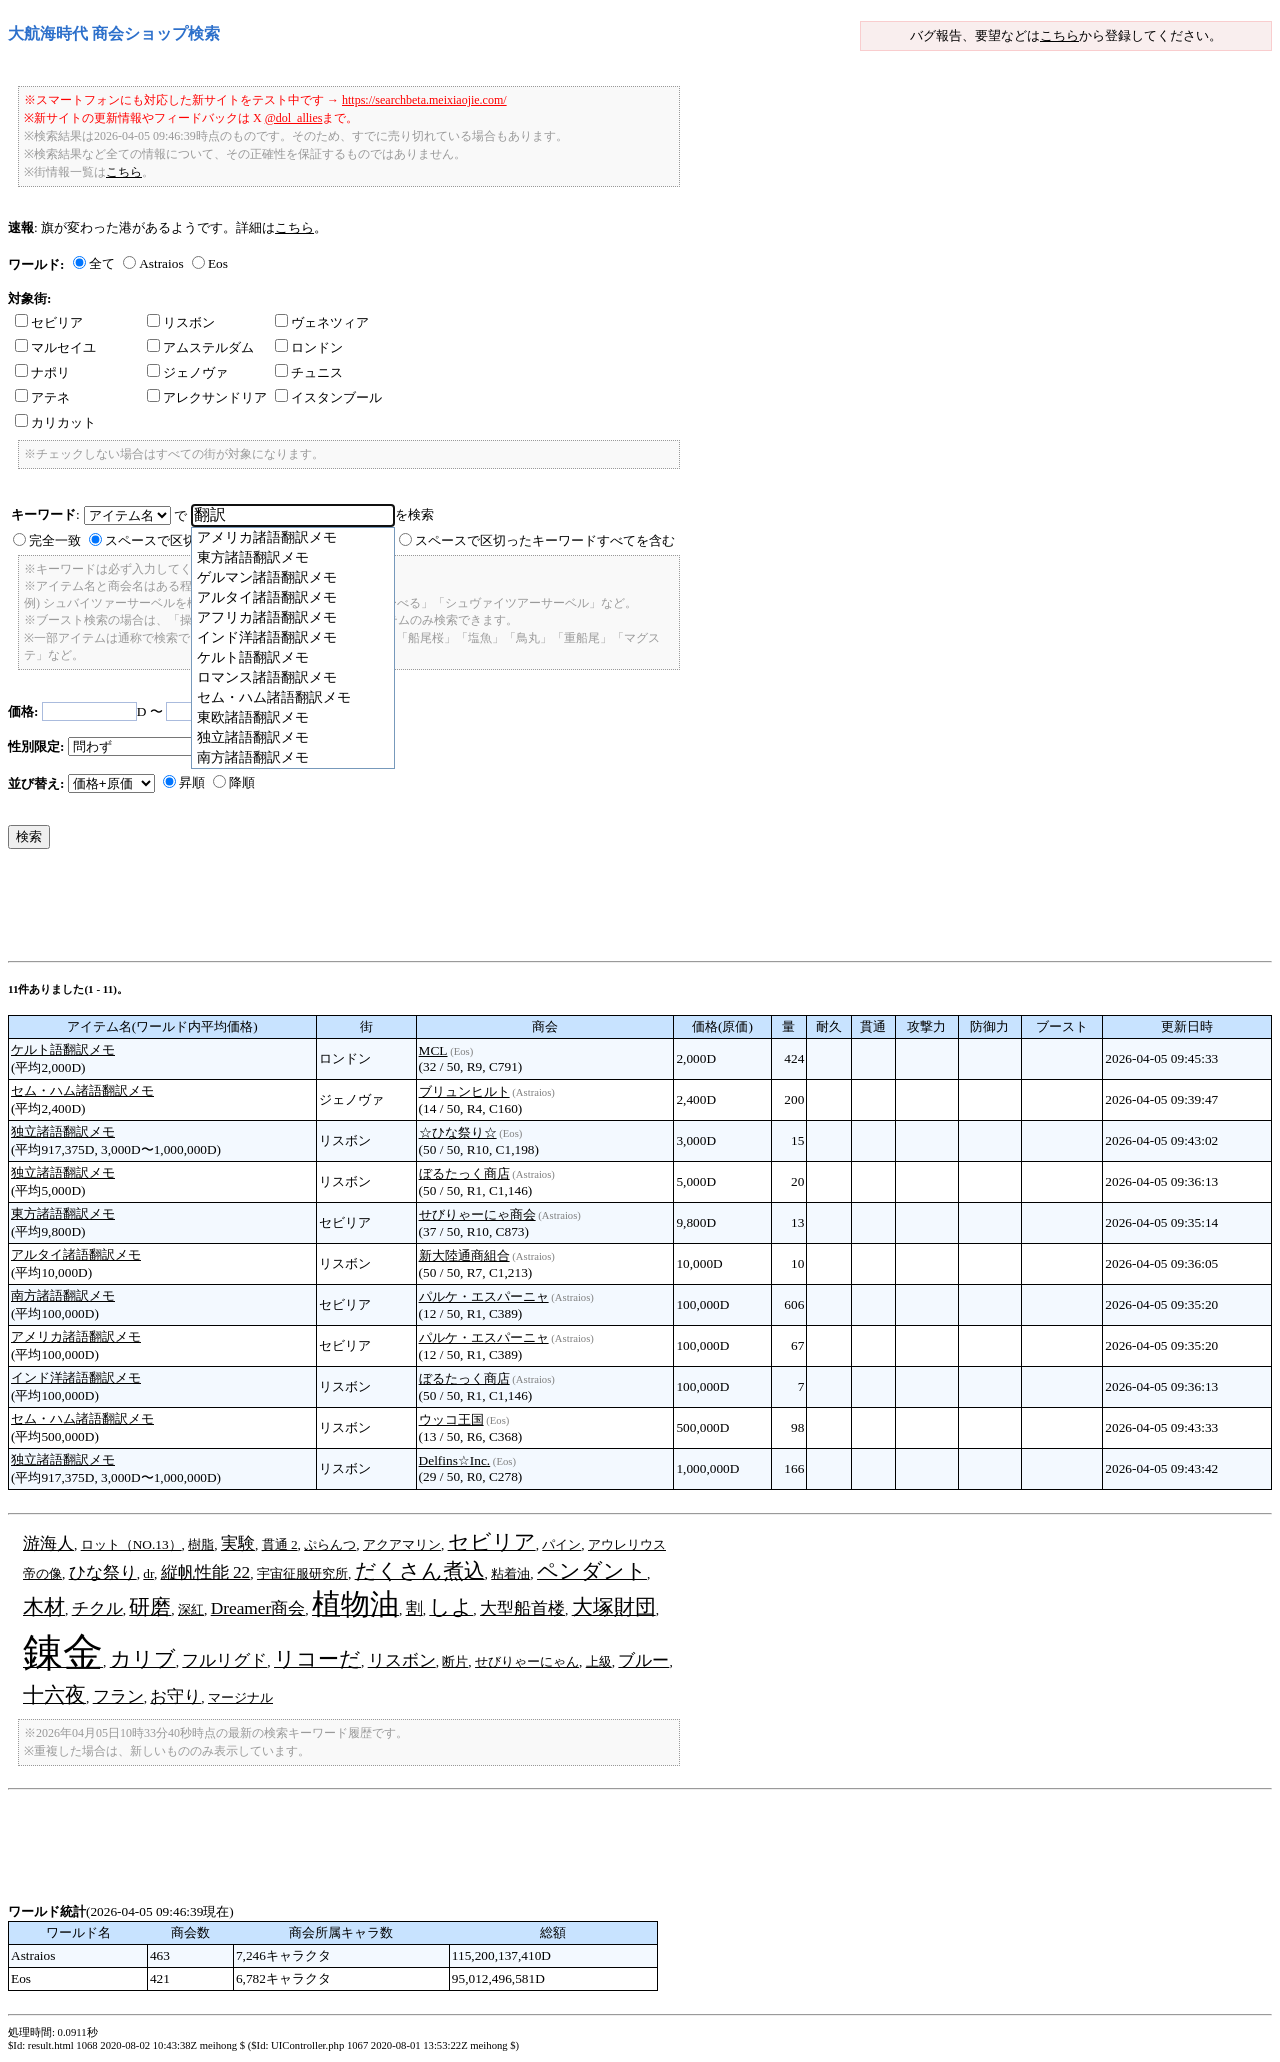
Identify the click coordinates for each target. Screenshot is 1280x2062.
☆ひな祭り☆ (458, 1132)
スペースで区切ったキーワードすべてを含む (545, 540)
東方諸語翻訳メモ (63, 1213)
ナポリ (42, 372)
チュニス (309, 372)
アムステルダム (200, 347)
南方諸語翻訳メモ (63, 1295)
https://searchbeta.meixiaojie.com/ (424, 100)
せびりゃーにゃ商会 (477, 1214)
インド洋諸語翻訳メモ (76, 1377)
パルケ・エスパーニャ (484, 1296)
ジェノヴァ (187, 372)
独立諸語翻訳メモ (63, 1131)
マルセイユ (55, 347)
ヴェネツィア (322, 322)
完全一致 (55, 540)
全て (102, 263)
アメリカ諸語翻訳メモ (76, 1336)
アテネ (42, 397)
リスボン (181, 322)
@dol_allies (294, 118)
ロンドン (309, 347)
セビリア (49, 322)
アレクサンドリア (207, 397)
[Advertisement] (372, 910)
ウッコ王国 (451, 1419)
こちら (1059, 35)
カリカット (55, 422)
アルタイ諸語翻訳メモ (76, 1254)
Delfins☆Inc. (455, 1460)
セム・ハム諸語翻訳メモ (82, 1090)
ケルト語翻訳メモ (63, 1049)
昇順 (192, 782)
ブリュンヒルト (464, 1091)
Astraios (161, 263)
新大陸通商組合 (464, 1255)
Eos (218, 263)
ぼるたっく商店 (464, 1173)
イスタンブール (328, 397)
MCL (433, 1050)
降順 (242, 782)
